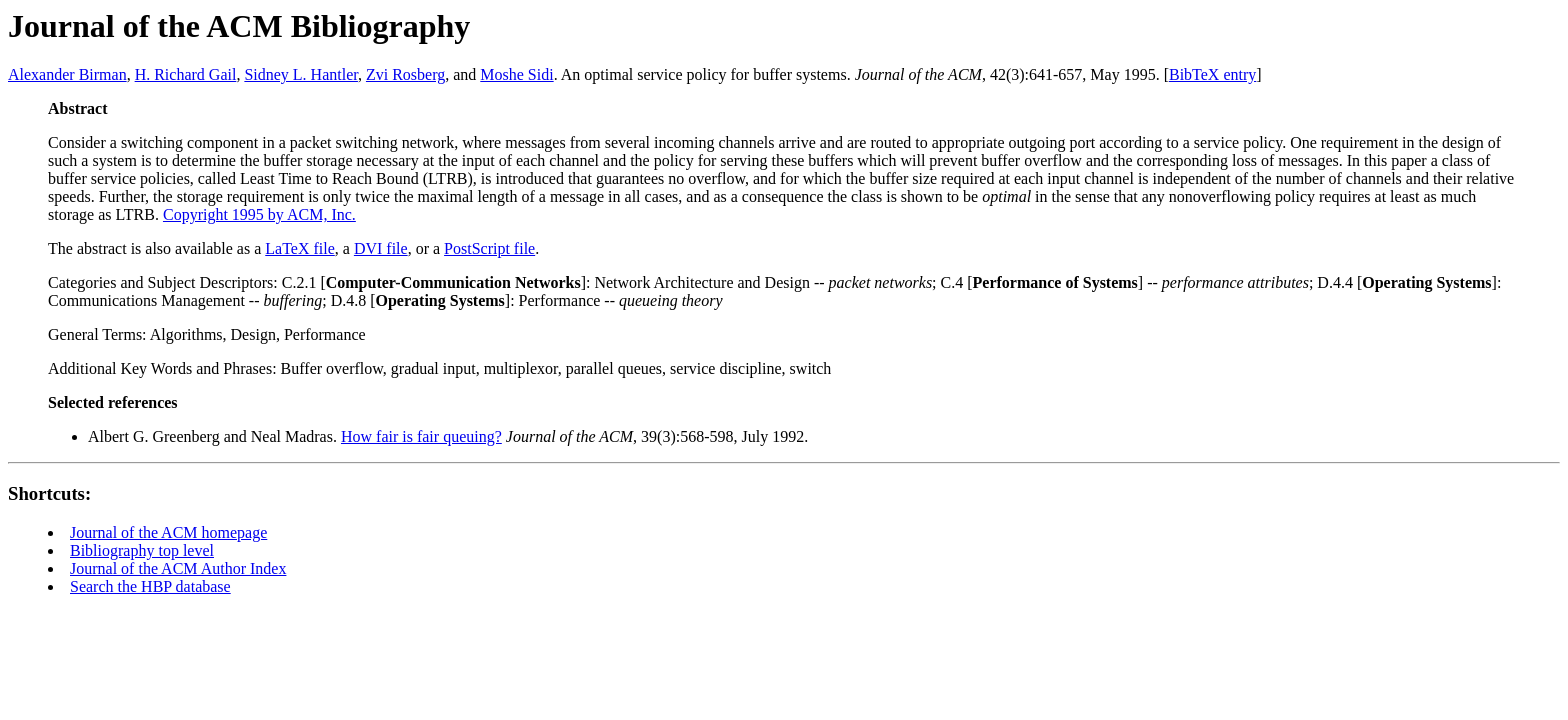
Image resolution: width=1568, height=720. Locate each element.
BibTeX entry (1212, 74)
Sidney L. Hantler (301, 74)
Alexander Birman (67, 74)
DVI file (381, 248)
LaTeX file (300, 248)
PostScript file (489, 248)
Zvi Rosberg (405, 74)
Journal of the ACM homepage (168, 532)
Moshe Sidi (516, 74)
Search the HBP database (150, 586)
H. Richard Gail (186, 74)
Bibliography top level (142, 550)
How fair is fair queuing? (421, 436)
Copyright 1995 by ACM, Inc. (259, 214)
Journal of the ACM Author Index (178, 568)
